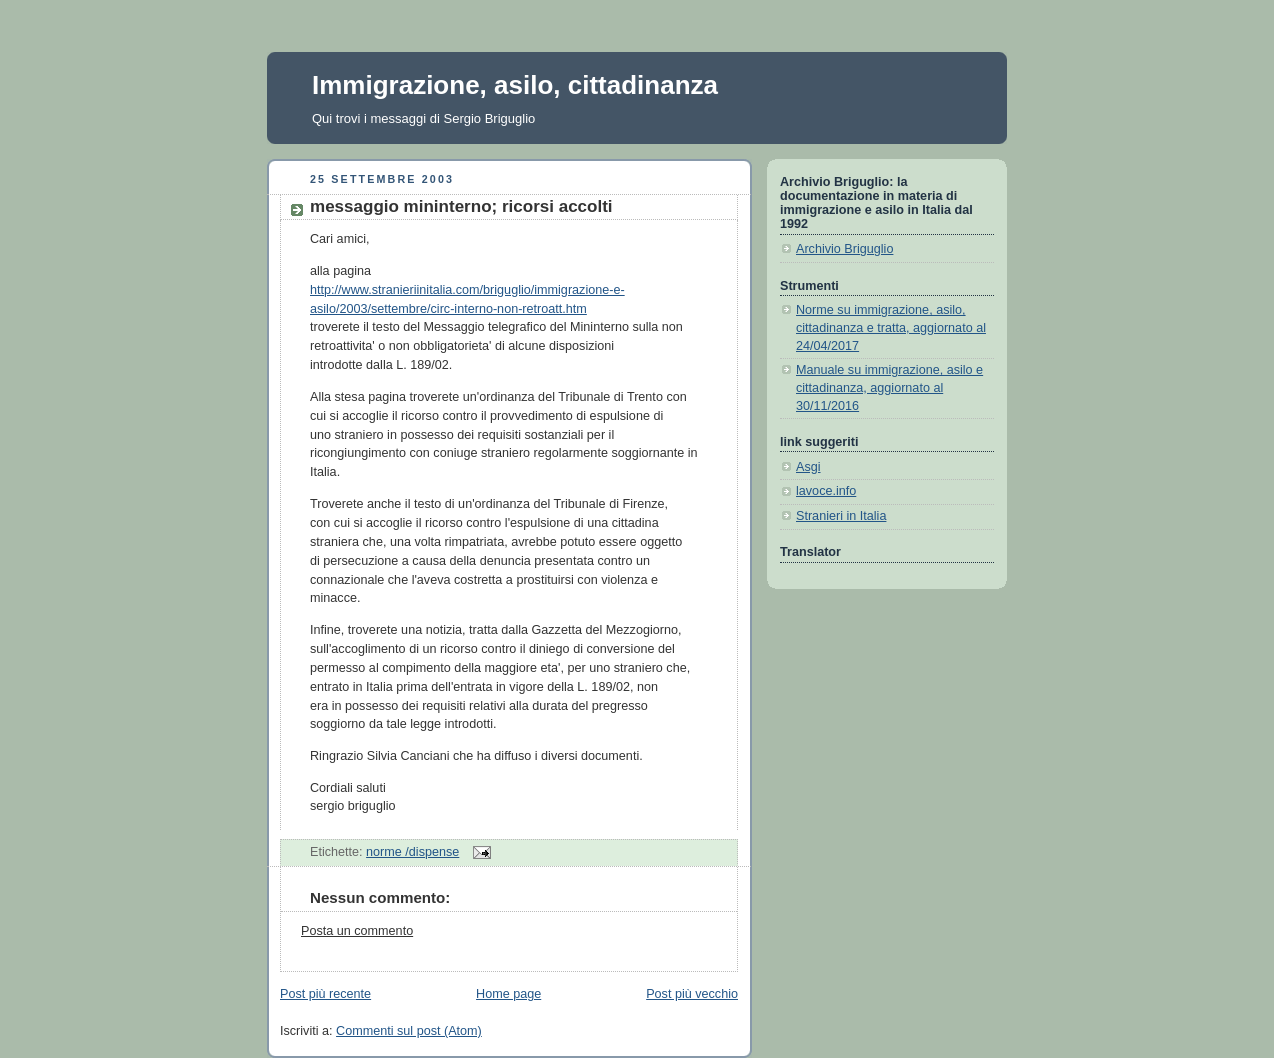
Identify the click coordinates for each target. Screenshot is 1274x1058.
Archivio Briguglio (844, 249)
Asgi (808, 467)
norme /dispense (412, 852)
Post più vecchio (692, 994)
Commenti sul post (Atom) (409, 1031)
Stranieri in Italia (841, 516)
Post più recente (325, 994)
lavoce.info (826, 491)
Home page (508, 994)
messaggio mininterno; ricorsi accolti (461, 206)
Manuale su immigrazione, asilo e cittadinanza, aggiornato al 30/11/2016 (889, 387)
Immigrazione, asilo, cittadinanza (515, 85)
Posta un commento (357, 931)
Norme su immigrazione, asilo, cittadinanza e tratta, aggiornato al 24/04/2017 (891, 327)
